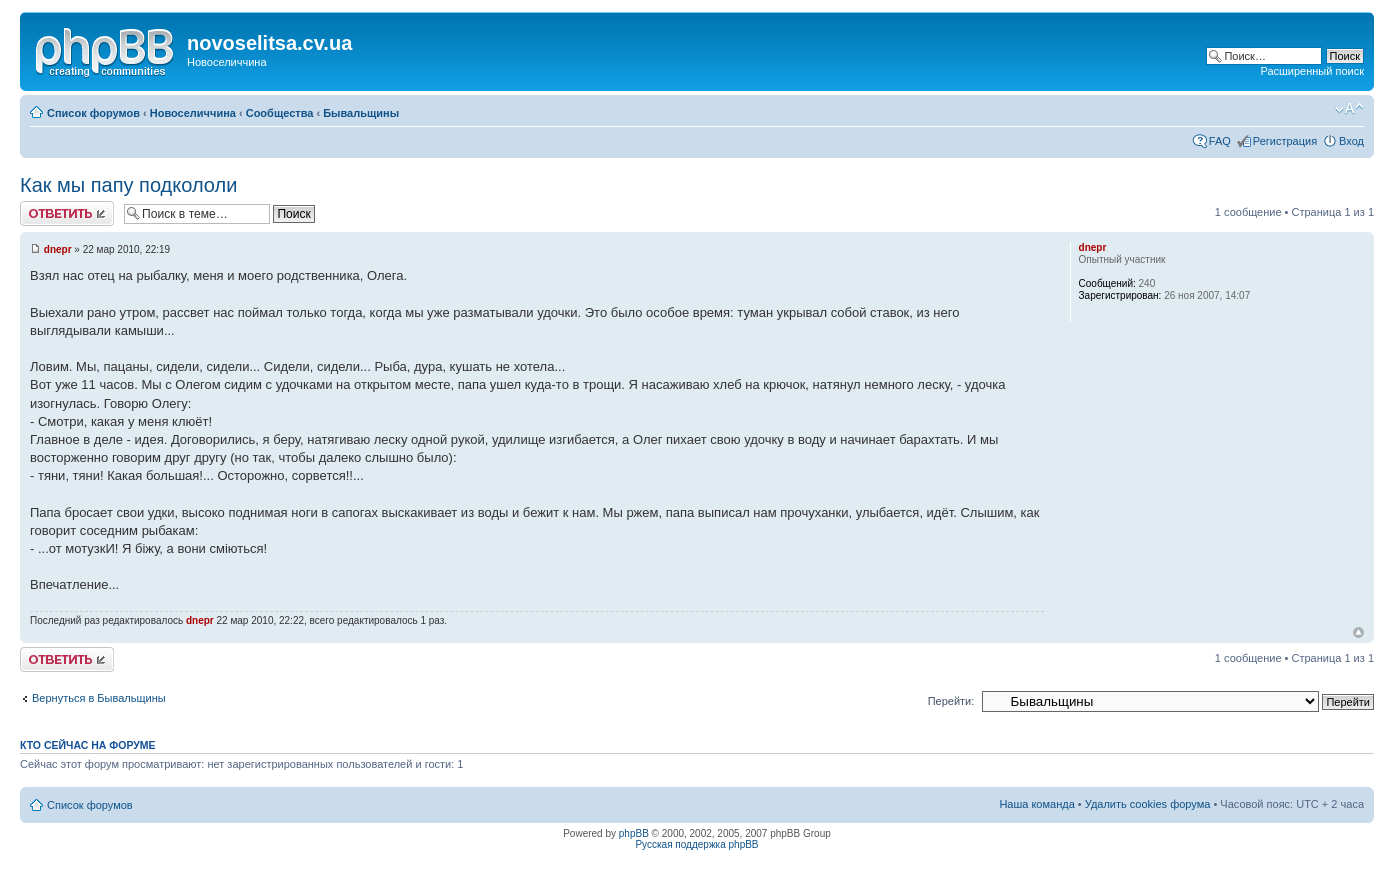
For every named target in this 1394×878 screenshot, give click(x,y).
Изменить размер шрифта (1349, 109)
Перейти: (951, 701)
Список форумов (93, 113)
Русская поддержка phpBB (696, 844)
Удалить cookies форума (1148, 804)
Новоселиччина (193, 113)
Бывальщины (361, 113)
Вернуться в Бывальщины (99, 698)
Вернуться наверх (1358, 632)
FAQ (1220, 141)
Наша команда (1036, 804)
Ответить (67, 213)
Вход (1351, 141)
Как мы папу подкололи (128, 185)
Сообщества (280, 113)
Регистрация (1285, 141)
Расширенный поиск (1312, 71)
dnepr (58, 249)
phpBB (634, 833)
